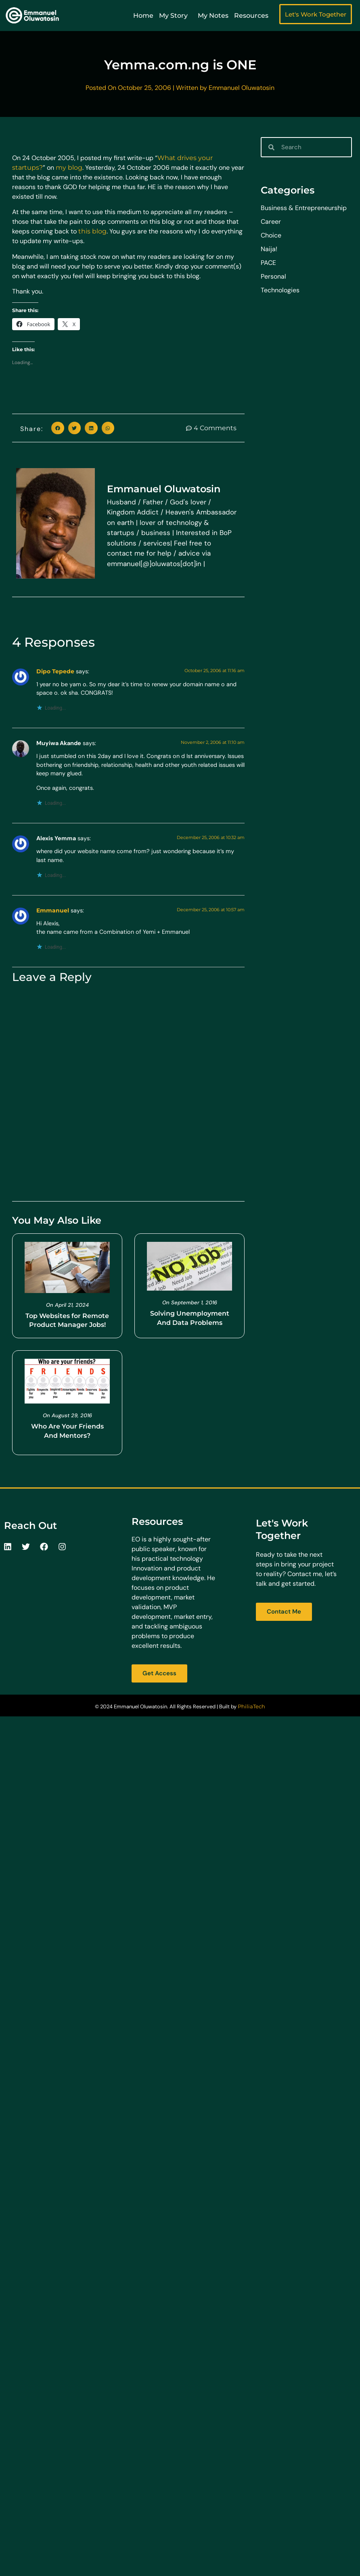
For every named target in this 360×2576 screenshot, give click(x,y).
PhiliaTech (251, 1706)
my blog (69, 167)
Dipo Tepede (55, 671)
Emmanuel (52, 910)
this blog (92, 231)
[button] (57, 428)
